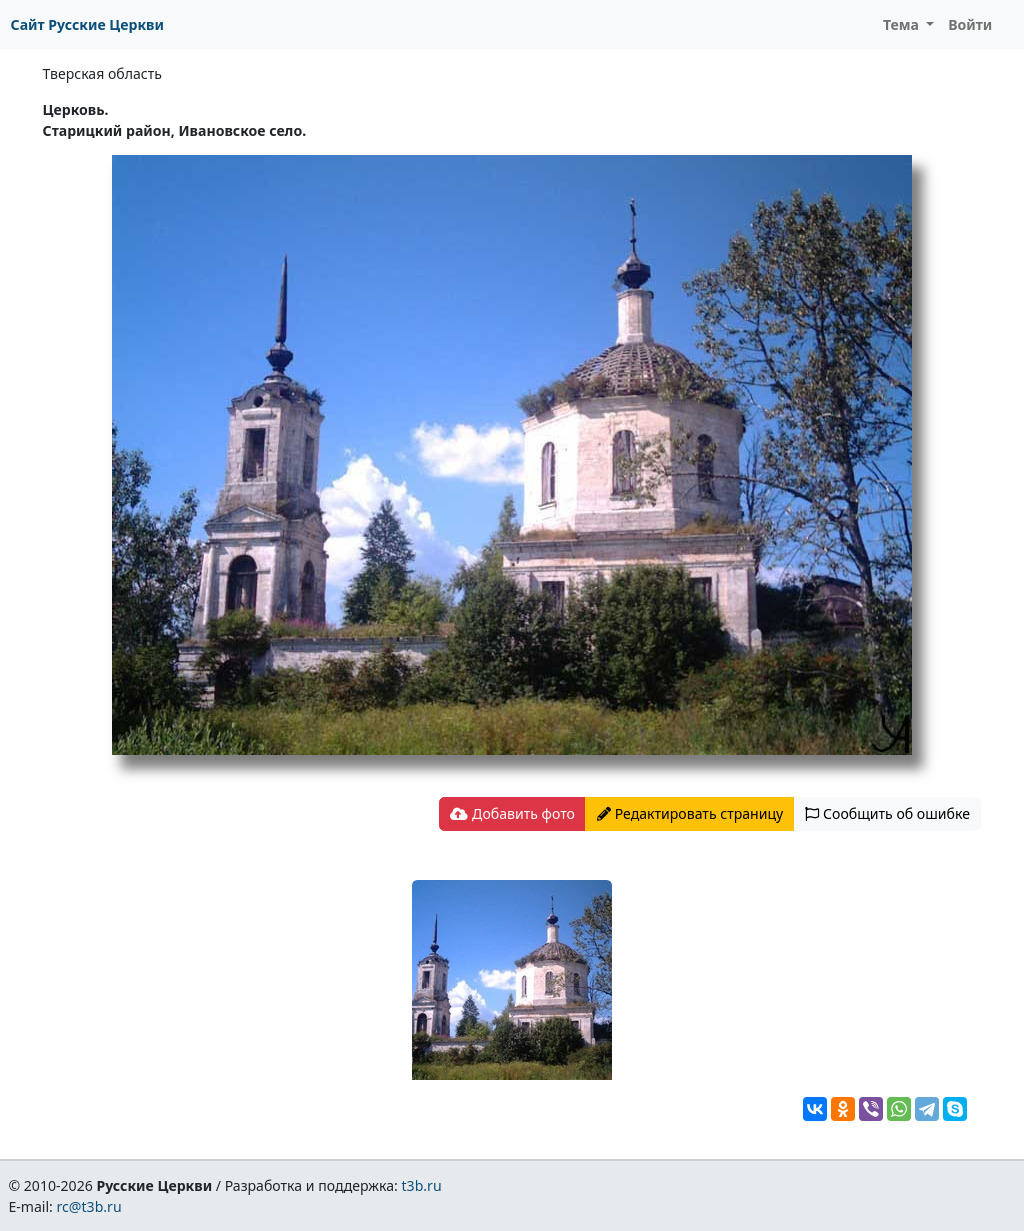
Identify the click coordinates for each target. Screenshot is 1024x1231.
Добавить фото (512, 813)
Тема (903, 24)
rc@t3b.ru (89, 1206)
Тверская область (102, 73)
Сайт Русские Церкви (87, 24)
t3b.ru (422, 1185)
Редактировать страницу (690, 813)
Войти (970, 24)
